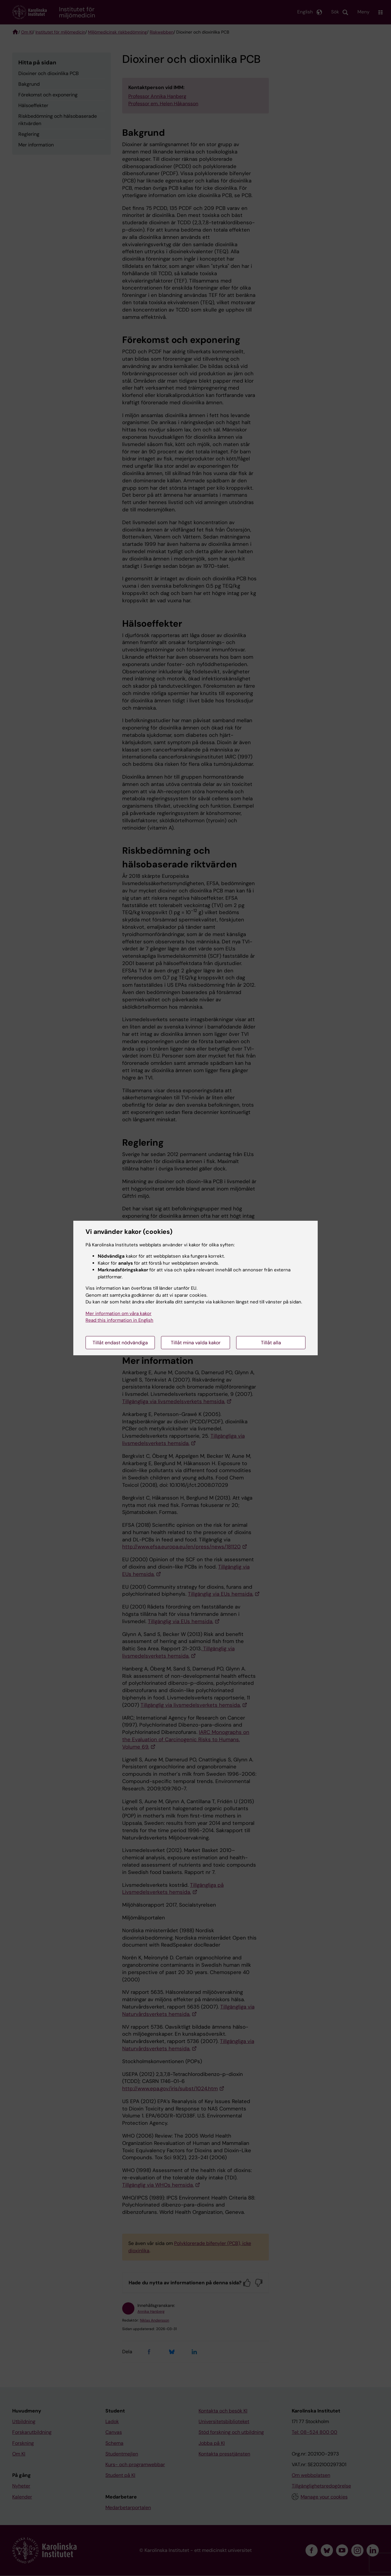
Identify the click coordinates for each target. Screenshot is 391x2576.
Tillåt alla (271, 1342)
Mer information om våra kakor (119, 1313)
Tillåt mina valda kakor (196, 1342)
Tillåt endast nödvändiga (120, 1342)
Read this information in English (119, 1320)
